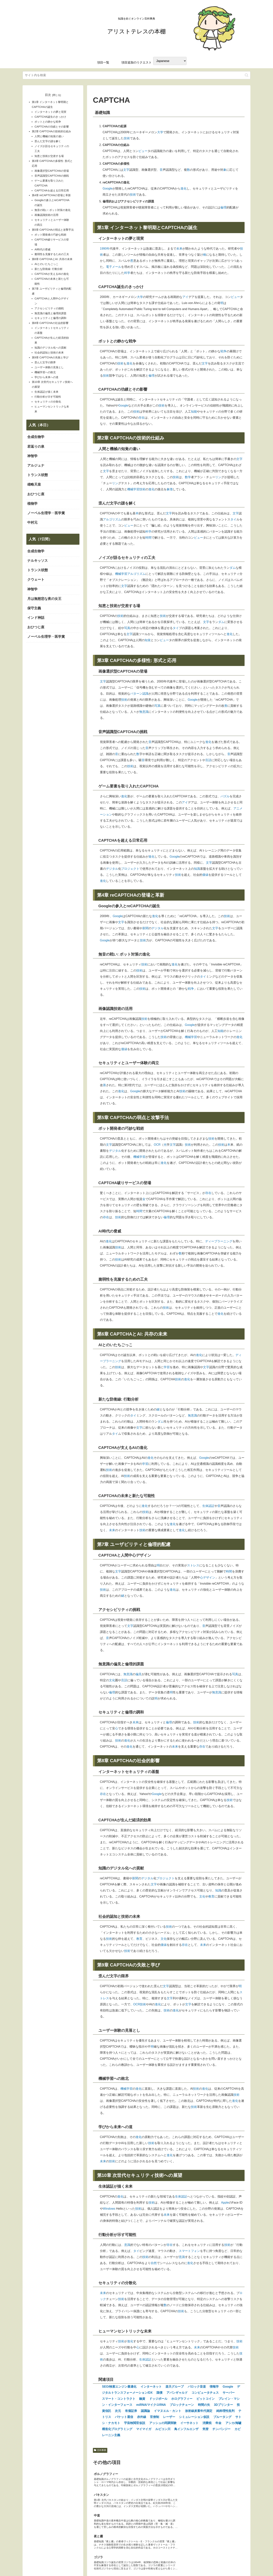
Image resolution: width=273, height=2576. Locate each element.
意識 (127, 2244)
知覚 (148, 640)
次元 (118, 2410)
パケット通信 (124, 2417)
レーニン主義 (111, 2435)
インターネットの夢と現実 (50, 111)
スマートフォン (189, 2250)
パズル (225, 796)
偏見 (139, 1674)
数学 (188, 477)
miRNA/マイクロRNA (151, 2404)
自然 (154, 2263)
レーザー (169, 2417)
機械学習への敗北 (45, 372)
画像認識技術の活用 (46, 214)
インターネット (151, 2386)
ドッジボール (158, 2398)
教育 (211, 1896)
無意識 (143, 711)
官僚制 (154, 2417)
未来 (179, 248)
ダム (233, 567)
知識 (197, 868)
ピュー (142, 151)
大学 (160, 132)
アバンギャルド (177, 2392)
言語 (208, 760)
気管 (205, 2429)
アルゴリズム (112, 519)
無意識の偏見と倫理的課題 (50, 313)
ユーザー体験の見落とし (49, 367)
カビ (238, 2429)
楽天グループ (175, 2386)
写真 (127, 628)
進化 (126, 182)
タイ (233, 519)
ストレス (193, 1565)
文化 (112, 1680)
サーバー (229, 2392)
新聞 (145, 928)
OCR (157, 1144)
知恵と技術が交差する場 (49, 155)
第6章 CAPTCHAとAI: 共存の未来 (52, 259)
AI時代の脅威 (42, 249)
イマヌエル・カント (167, 2410)
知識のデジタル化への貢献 (50, 347)
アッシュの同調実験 (163, 2423)
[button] (246, 75)
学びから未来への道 (46, 377)
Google (107, 188)
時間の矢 (204, 2404)
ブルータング (222, 2417)
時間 (148, 537)
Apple (225, 2202)
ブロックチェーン (182, 2404)
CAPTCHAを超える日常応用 (52, 190)
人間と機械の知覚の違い (49, 136)
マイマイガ (143, 2429)
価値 (205, 874)
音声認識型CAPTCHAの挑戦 (52, 175)
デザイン (209, 1577)
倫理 (106, 201)
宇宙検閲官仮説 (134, 2423)
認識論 (145, 2410)
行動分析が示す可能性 (48, 396)
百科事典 (100, 2450)
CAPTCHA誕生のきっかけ (50, 116)
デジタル (112, 868)
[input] (136, 75)
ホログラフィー (181, 2398)
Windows (109, 2208)
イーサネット (189, 2423)
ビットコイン (205, 2398)
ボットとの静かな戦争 (48, 121)
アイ (185, 296)
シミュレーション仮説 (194, 2417)
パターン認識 (139, 693)
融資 (142, 2398)
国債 (159, 2392)
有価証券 (131, 2410)
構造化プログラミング (117, 2429)
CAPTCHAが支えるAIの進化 (52, 273)
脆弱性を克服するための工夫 (52, 254)
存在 (142, 417)
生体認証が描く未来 (46, 391)
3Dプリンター (223, 2404)
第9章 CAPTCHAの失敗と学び (50, 357)
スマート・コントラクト (118, 2398)
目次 (48, 94)
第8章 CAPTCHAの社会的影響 (50, 322)
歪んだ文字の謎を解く (48, 141)
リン (218, 477)
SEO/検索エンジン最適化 (119, 2386)
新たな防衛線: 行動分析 (49, 268)
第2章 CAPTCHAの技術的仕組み (51, 131)
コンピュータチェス (205, 2392)
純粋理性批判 (225, 2410)
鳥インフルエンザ (186, 2429)
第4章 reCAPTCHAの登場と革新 (51, 195)
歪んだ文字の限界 (45, 362)
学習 (167, 1367)
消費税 (207, 2423)
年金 (218, 2423)
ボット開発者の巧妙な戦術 (50, 234)
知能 (194, 411)
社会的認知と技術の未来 (49, 352)
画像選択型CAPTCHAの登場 (52, 170)
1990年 (105, 248)
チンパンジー (221, 2429)
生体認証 (208, 1505)
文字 (126, 169)
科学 (127, 272)
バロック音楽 (197, 2386)
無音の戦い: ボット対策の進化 (53, 210)
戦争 (223, 351)
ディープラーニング (218, 1241)
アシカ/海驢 (233, 2423)
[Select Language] (170, 61)
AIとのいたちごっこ (46, 264)
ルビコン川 (162, 2429)
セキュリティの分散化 (48, 401)
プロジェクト (130, 868)
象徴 (170, 489)
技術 (127, 138)
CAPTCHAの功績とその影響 (52, 126)
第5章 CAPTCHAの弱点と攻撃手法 (53, 229)
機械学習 (133, 489)
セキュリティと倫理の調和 (50, 318)
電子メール (113, 266)
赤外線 (141, 2417)
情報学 (214, 2386)
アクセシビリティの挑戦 (49, 308)
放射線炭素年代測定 (198, 2410)
